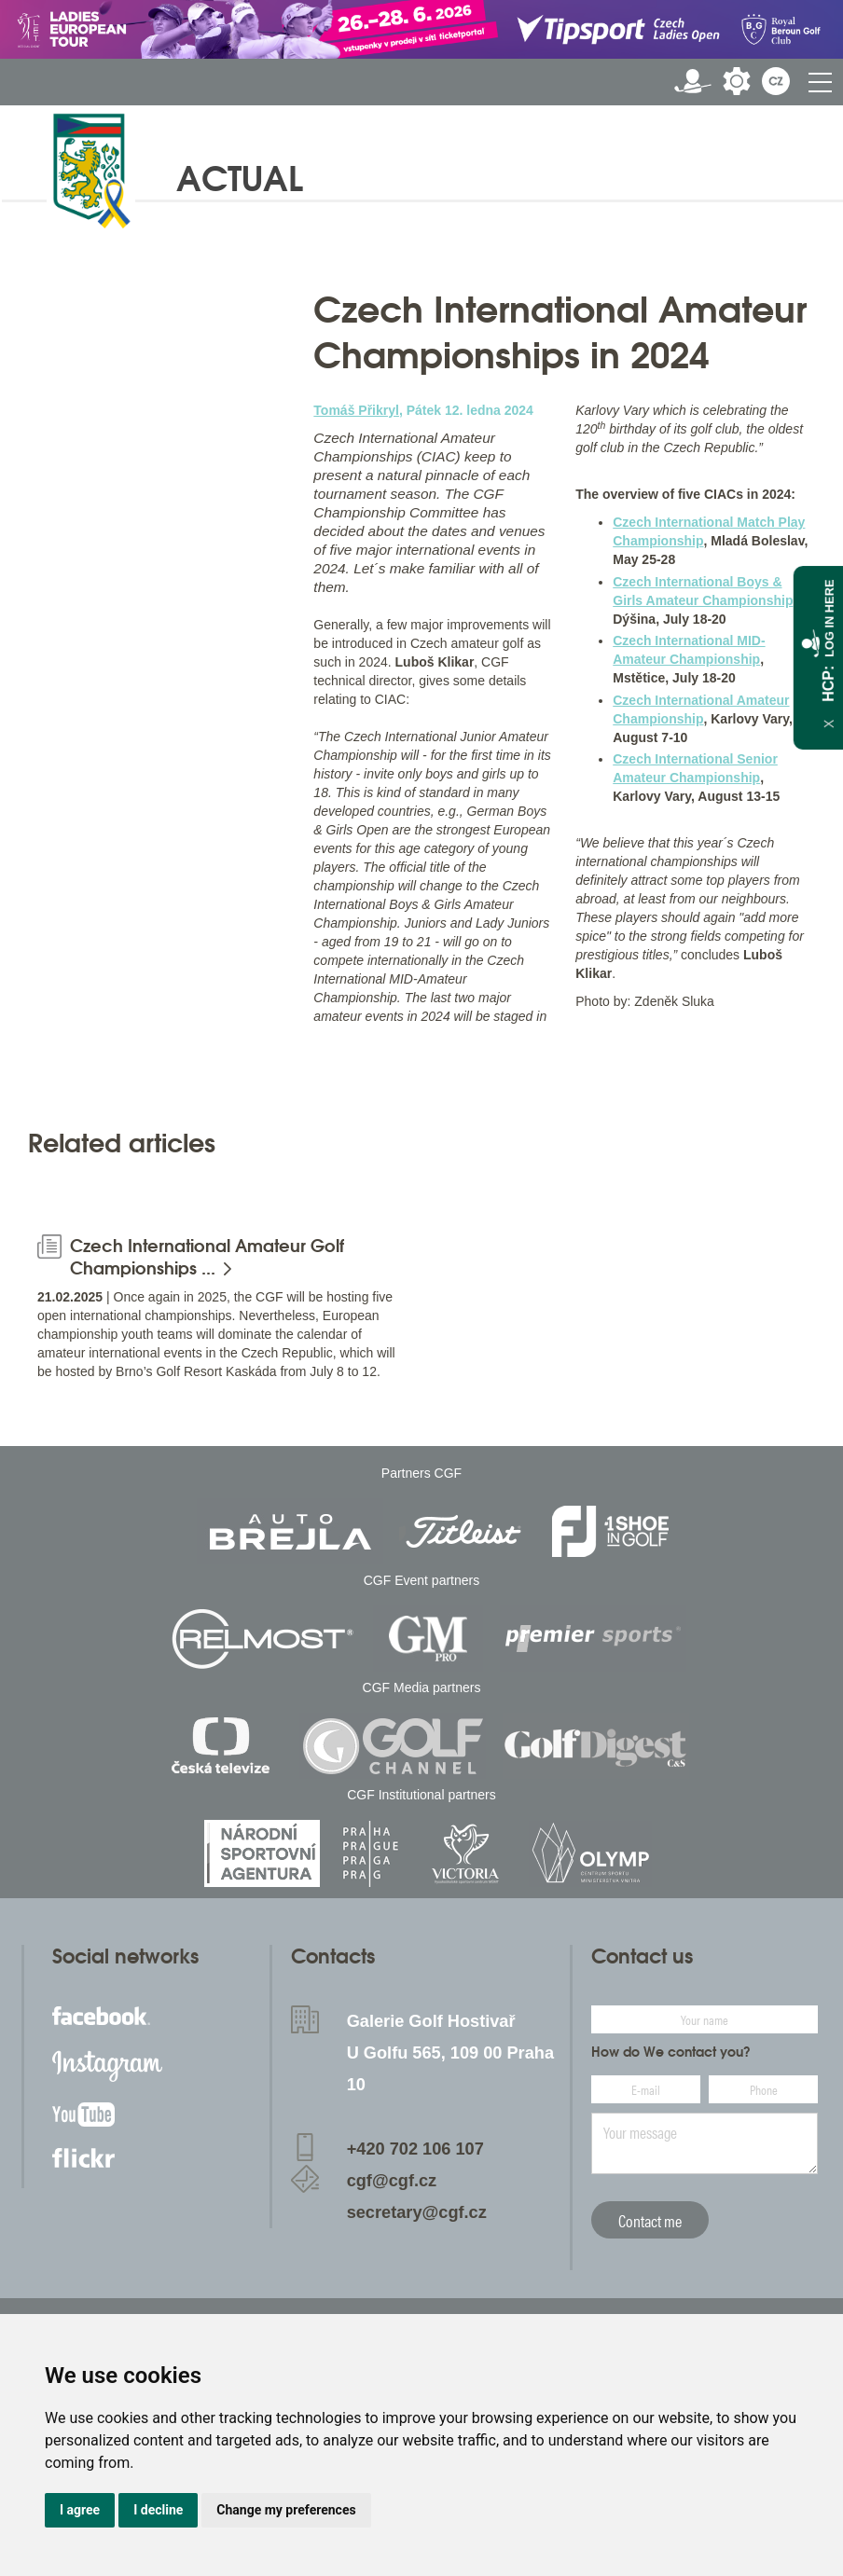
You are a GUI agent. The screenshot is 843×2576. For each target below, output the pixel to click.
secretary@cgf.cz (417, 2212)
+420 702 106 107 (415, 2149)
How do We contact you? (671, 2052)
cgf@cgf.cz (392, 2180)
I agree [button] (80, 2509)
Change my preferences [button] (285, 2509)
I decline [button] (158, 2509)
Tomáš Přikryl (356, 410)
